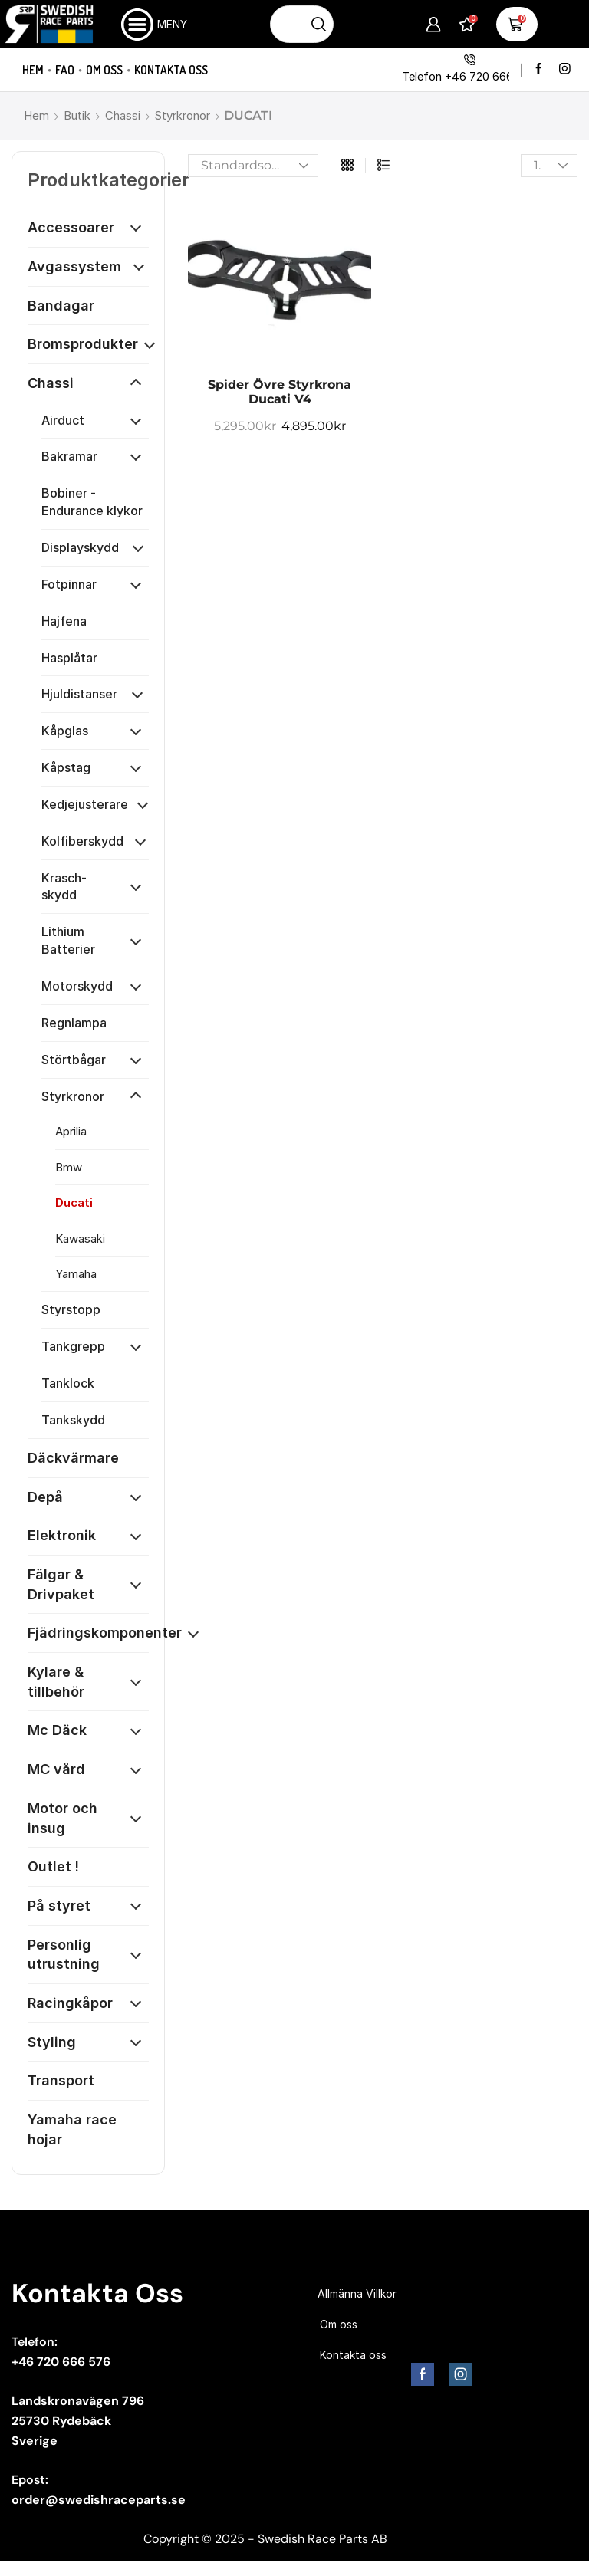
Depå (45, 1497)
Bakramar (69, 456)
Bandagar (61, 305)
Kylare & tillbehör (56, 1682)
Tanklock (67, 1383)
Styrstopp (70, 1309)
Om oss (104, 69)
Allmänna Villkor (357, 2293)
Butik (77, 115)
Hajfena (64, 621)
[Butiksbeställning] (253, 165)
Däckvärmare (73, 1458)
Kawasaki (80, 1238)
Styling (52, 2042)
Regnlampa (74, 1022)
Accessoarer (71, 227)
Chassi (122, 115)
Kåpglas (64, 730)
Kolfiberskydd (82, 841)
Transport (61, 2080)
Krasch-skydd (64, 886)
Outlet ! (53, 1866)
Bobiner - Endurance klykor (92, 501)
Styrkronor (182, 115)
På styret (59, 1906)
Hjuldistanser (79, 694)
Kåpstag (65, 767)
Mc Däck (57, 1730)
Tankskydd (73, 1420)
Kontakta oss (171, 69)
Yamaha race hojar (72, 2129)
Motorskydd (77, 986)
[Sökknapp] (319, 24)
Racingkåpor (70, 2003)
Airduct (62, 420)
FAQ (64, 69)
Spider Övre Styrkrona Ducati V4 (279, 391)
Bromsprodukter (83, 344)
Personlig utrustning (64, 1955)
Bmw (68, 1167)
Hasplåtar (69, 657)
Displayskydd (80, 547)
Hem (33, 69)
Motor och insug (62, 1818)
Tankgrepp (73, 1346)
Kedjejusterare (84, 804)
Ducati (74, 1202)
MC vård (56, 1769)
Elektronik (62, 1535)
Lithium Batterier (68, 940)
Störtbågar (73, 1059)
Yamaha (76, 1274)
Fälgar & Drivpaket (61, 1584)
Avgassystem (74, 266)
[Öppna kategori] (136, 228)
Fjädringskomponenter (105, 1633)
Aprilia (71, 1131)
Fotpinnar (69, 584)
